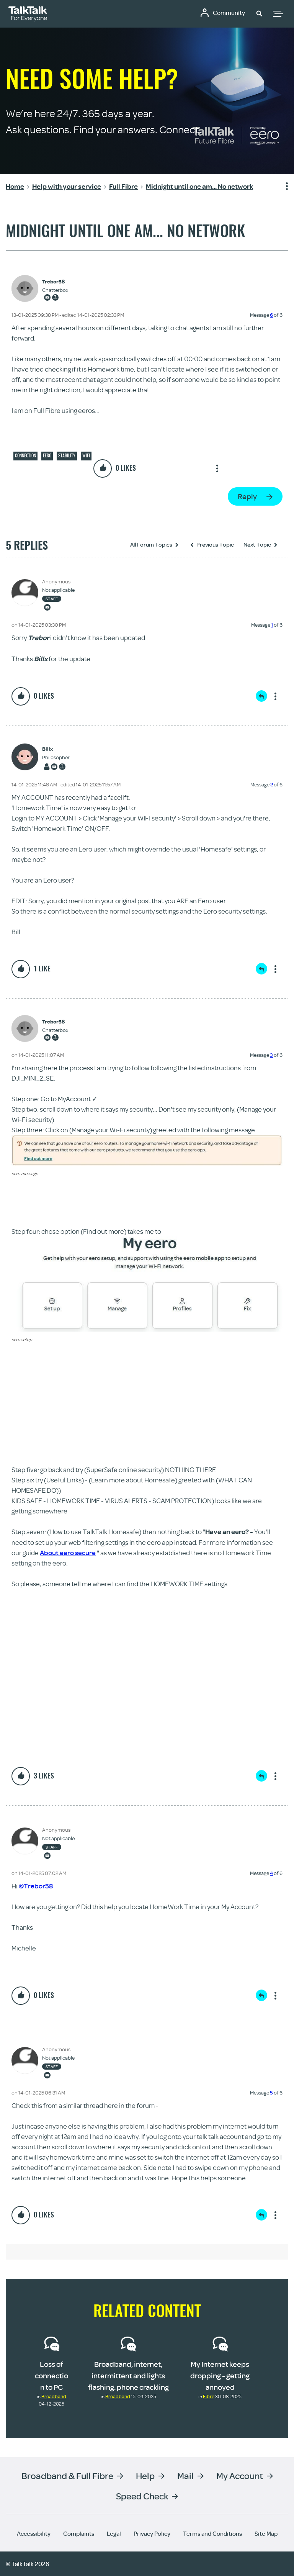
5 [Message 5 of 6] (271, 2092)
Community (229, 12)
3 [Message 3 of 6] (271, 1054)
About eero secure (68, 1552)
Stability (66, 455)
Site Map (266, 2533)
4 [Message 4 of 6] (271, 1873)
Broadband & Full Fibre (67, 2475)
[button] (259, 13)
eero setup (21, 1339)
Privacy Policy (152, 2533)
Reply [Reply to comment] (261, 696)
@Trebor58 (36, 1886)
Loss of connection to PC (51, 2375)
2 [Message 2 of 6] (271, 784)
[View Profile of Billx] (56, 749)
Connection (25, 455)
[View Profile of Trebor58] (55, 282)
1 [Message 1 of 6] (272, 624)
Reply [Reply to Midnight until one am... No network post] (247, 496)
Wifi (86, 455)
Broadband (53, 2396)
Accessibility (34, 2533)
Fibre (208, 2396)
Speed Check (142, 2496)
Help (145, 2475)
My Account (239, 2475)
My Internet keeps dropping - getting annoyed (220, 2375)
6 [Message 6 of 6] (271, 314)
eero (47, 455)
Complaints (78, 2533)
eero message (24, 1173)
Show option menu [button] (282, 186)
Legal (114, 2533)
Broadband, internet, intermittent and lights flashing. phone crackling (128, 2375)
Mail (185, 2475)
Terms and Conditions (212, 2533)
